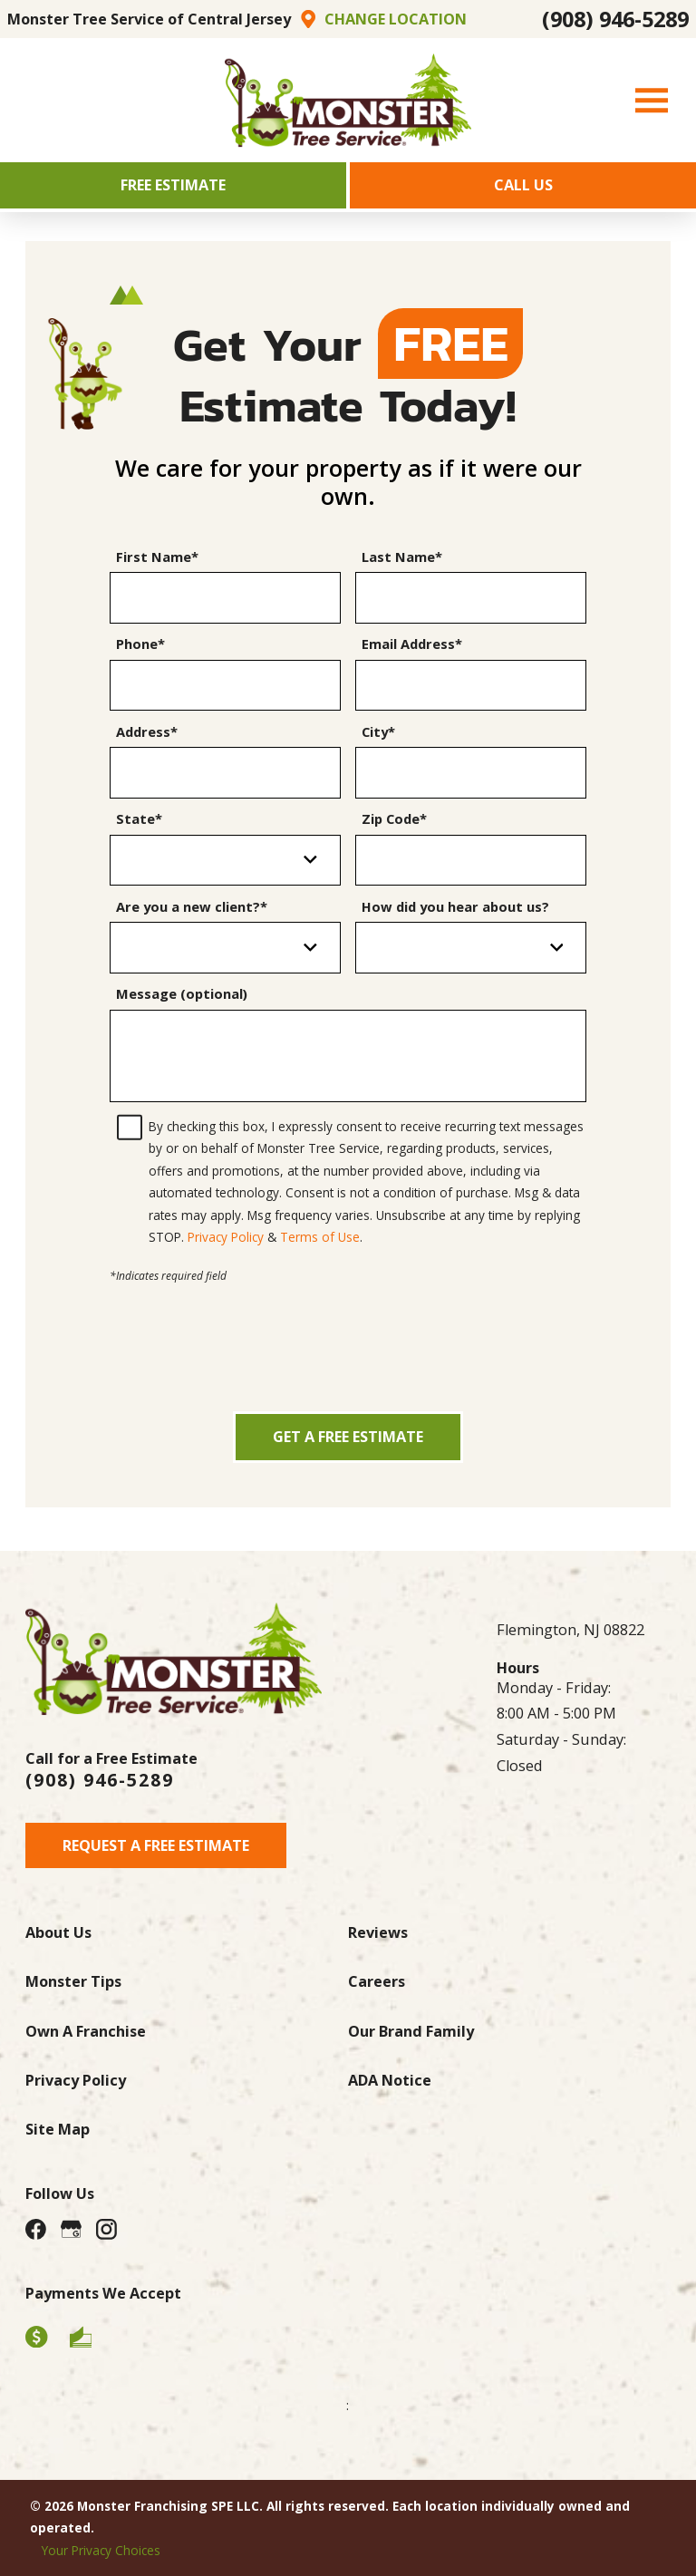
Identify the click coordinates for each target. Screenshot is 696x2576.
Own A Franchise (85, 2031)
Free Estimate (173, 185)
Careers (376, 1981)
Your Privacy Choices (101, 2550)
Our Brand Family (411, 2031)
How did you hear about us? (455, 907)
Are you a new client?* (191, 907)
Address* (147, 732)
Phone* (140, 644)
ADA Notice (389, 2080)
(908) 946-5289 (615, 19)
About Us (58, 1932)
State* (139, 819)
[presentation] (348, 1321)
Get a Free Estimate (348, 1437)
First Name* (157, 557)
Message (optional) (181, 994)
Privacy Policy (226, 1236)
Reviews (378, 1932)
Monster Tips (73, 1981)
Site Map (57, 2129)
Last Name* (402, 557)
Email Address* (412, 644)
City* (378, 732)
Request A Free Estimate (156, 1845)
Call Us (523, 185)
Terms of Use (320, 1236)
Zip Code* (394, 819)
